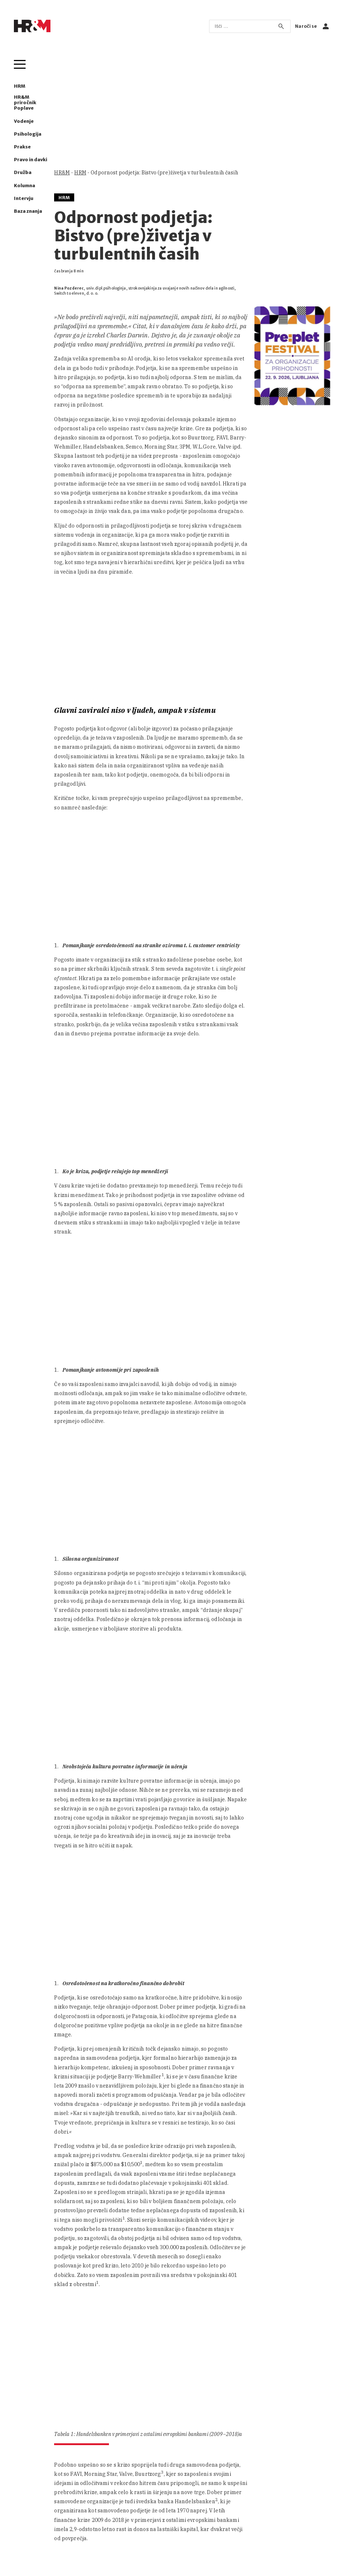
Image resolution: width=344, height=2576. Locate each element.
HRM (19, 86)
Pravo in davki (30, 159)
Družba (22, 172)
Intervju (23, 198)
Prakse (22, 147)
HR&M (62, 172)
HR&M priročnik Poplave (25, 102)
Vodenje (24, 121)
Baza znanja (28, 211)
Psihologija (27, 134)
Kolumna (24, 185)
